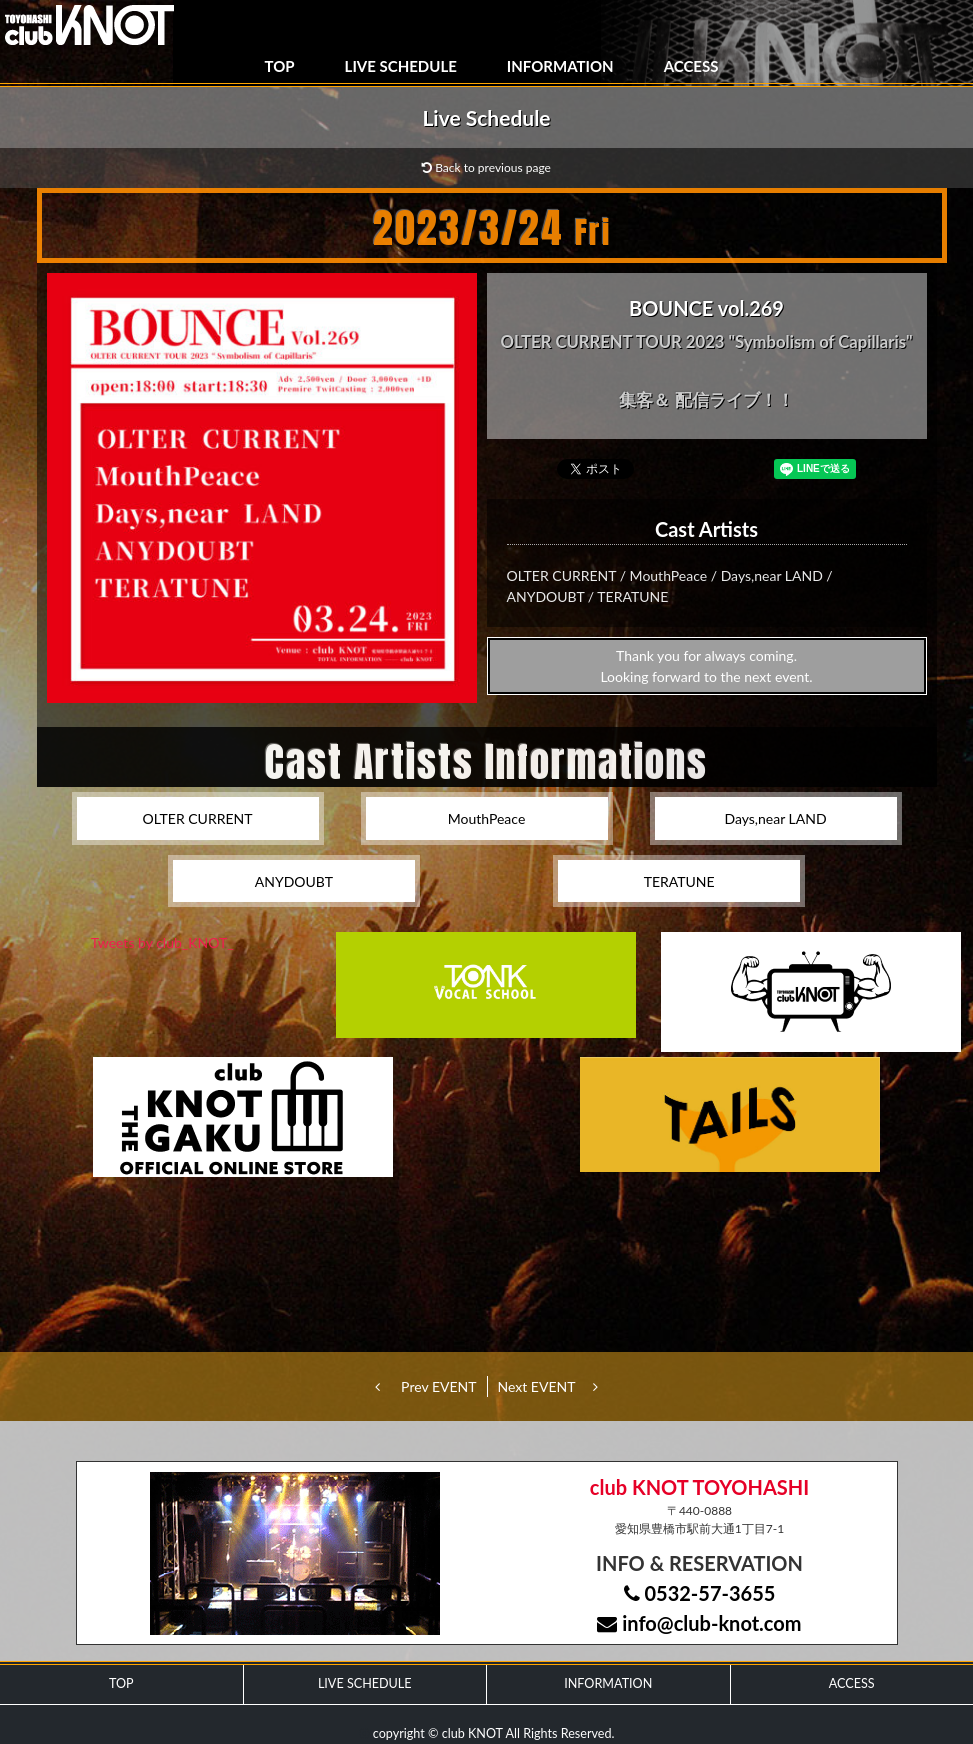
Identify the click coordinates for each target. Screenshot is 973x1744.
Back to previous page (486, 167)
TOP (280, 66)
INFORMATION (560, 66)
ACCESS (691, 66)
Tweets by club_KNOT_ (162, 942)
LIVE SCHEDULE (401, 66)
